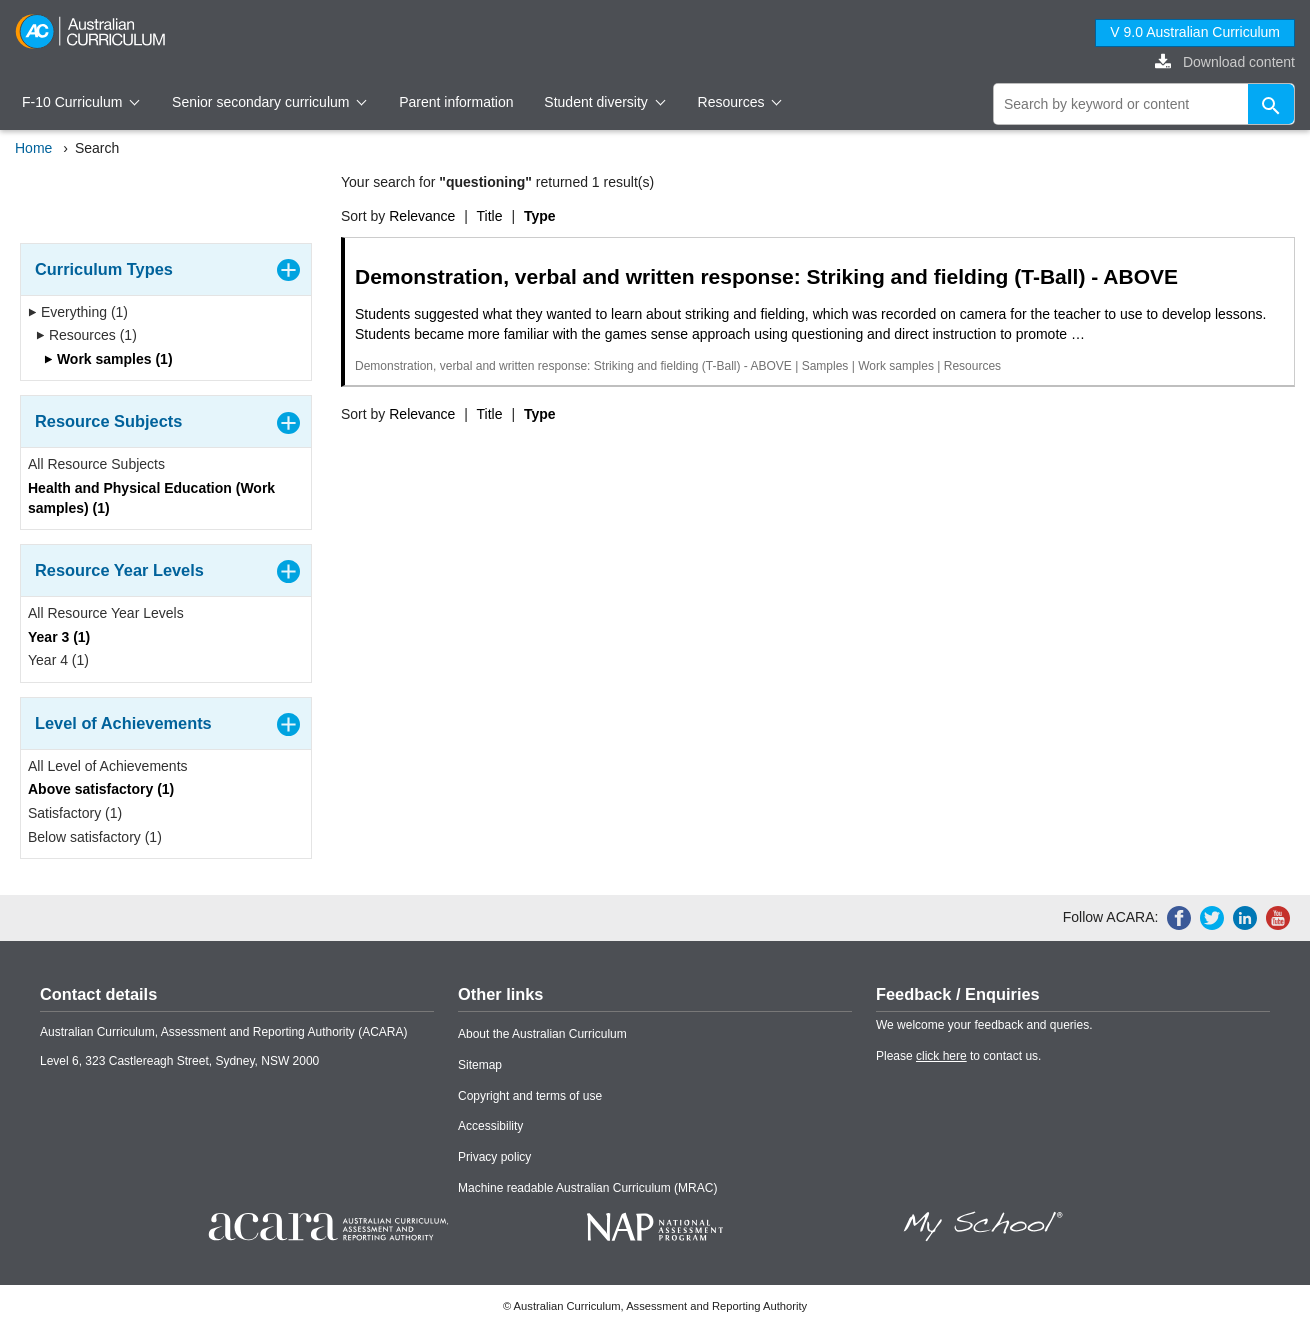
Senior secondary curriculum (269, 102)
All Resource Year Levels (106, 613)
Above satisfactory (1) (101, 789)
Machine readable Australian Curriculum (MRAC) (587, 1188)
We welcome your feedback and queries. (984, 1025)
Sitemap (480, 1065)
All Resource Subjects (96, 464)
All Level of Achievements (108, 766)
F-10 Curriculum (81, 102)
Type (540, 216)
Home (33, 148)
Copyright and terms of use (530, 1096)
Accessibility (490, 1126)
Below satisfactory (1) (95, 837)
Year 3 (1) (59, 637)
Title (490, 216)
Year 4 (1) (58, 660)
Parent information (456, 102)
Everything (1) (78, 312)
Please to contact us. (958, 1056)
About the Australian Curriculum (542, 1034)
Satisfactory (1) (75, 813)
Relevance (422, 216)
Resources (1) (86, 335)
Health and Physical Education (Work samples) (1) (151, 498)
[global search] (1144, 104)
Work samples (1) (108, 359)
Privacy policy (494, 1157)
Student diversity (604, 102)
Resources (740, 102)
